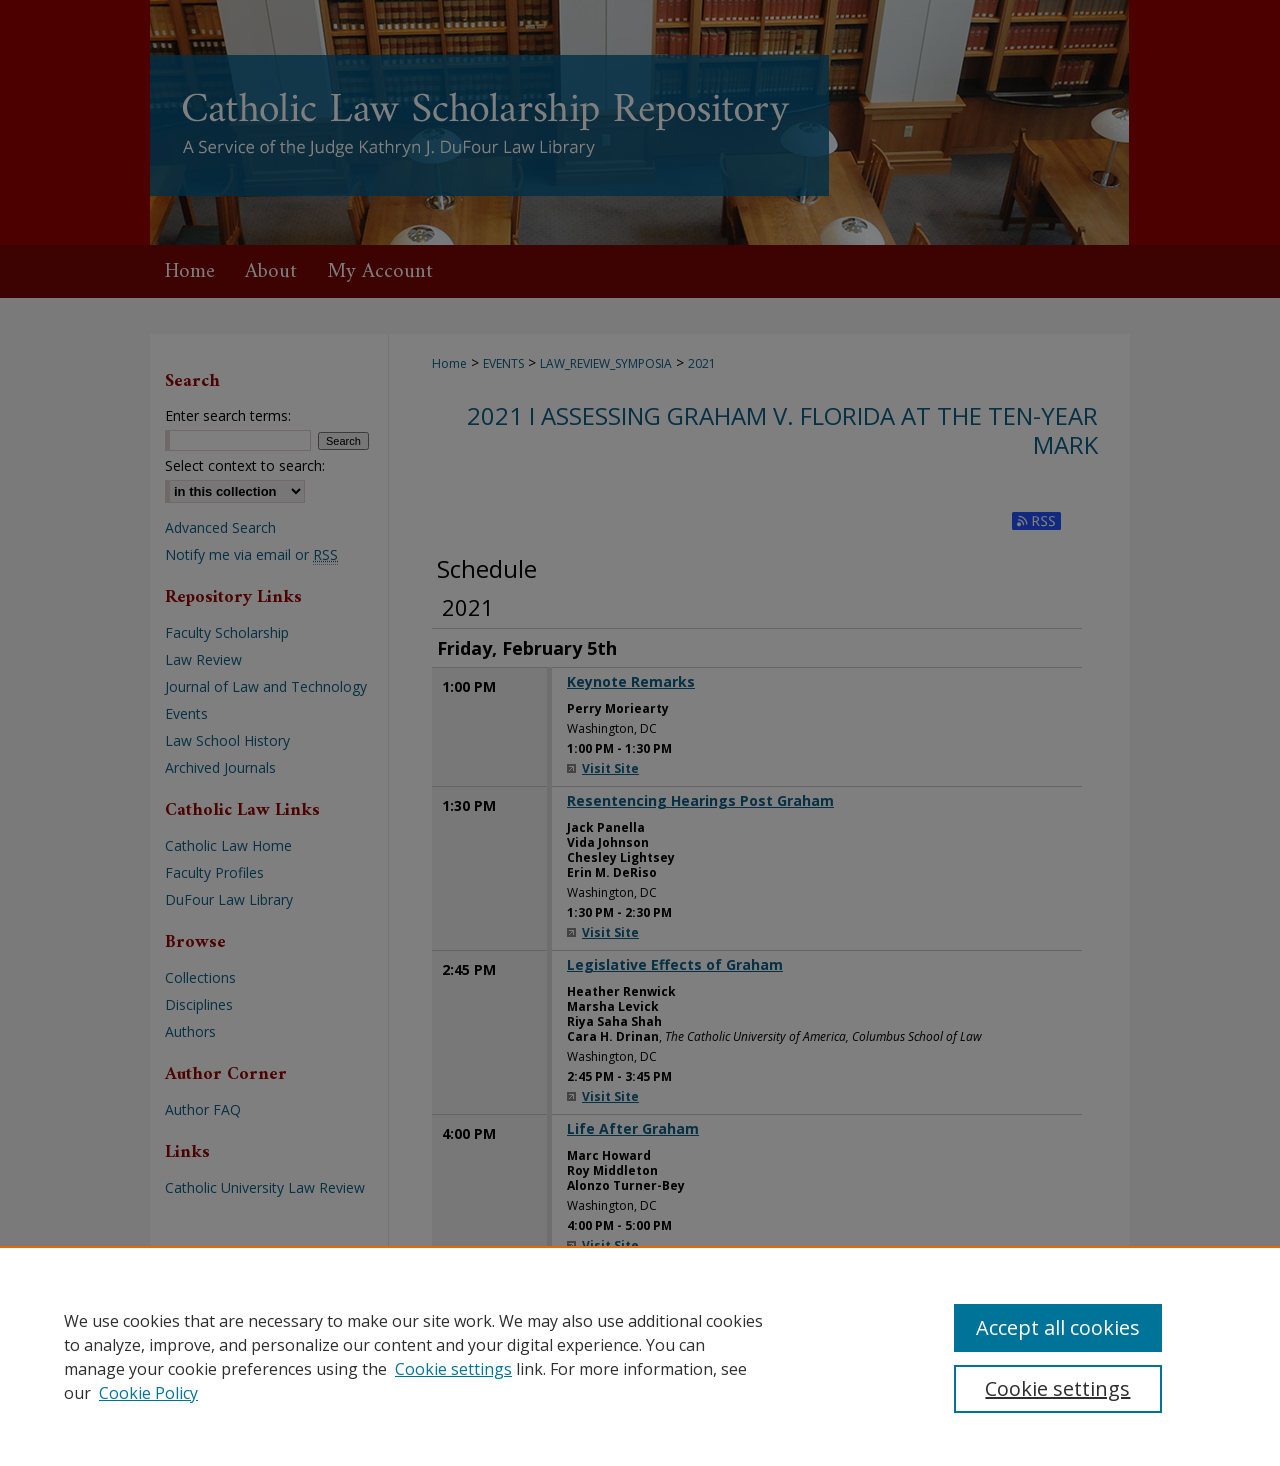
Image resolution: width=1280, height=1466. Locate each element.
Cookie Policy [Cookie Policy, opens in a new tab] (148, 1393)
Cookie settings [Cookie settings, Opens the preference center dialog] (1057, 1388)
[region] (640, 1356)
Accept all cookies (1058, 1327)
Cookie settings (453, 1369)
